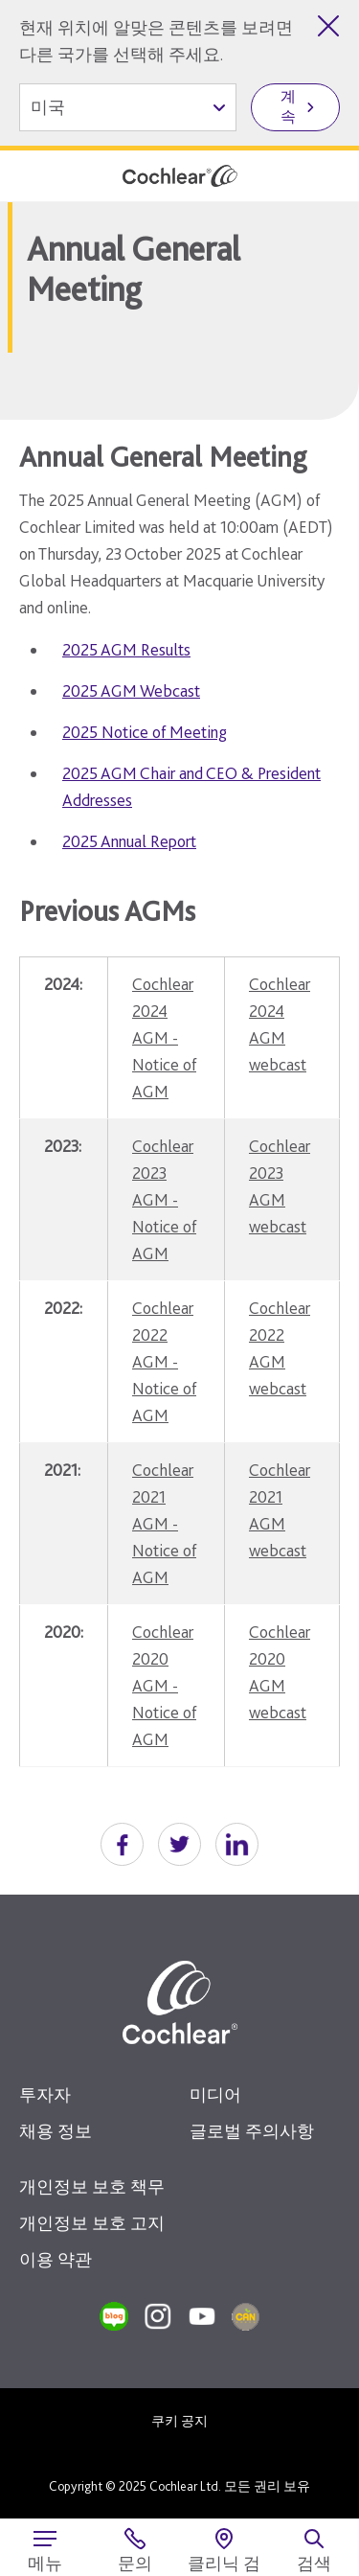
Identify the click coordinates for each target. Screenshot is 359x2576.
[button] (122, 1844)
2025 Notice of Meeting (144, 732)
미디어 (215, 2094)
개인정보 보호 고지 (92, 2223)
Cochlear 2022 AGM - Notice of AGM (164, 1361)
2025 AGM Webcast (131, 690)
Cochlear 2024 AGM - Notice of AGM (164, 1037)
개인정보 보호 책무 (92, 2186)
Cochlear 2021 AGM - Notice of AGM (164, 1523)
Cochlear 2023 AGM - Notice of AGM (164, 1199)
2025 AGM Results (126, 649)
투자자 (45, 2094)
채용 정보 (55, 2131)
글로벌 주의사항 (252, 2131)
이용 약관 (55, 2259)
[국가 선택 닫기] (328, 25)
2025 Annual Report (129, 841)
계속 (288, 106)
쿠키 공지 (179, 2420)
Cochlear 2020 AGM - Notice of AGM (164, 1685)
